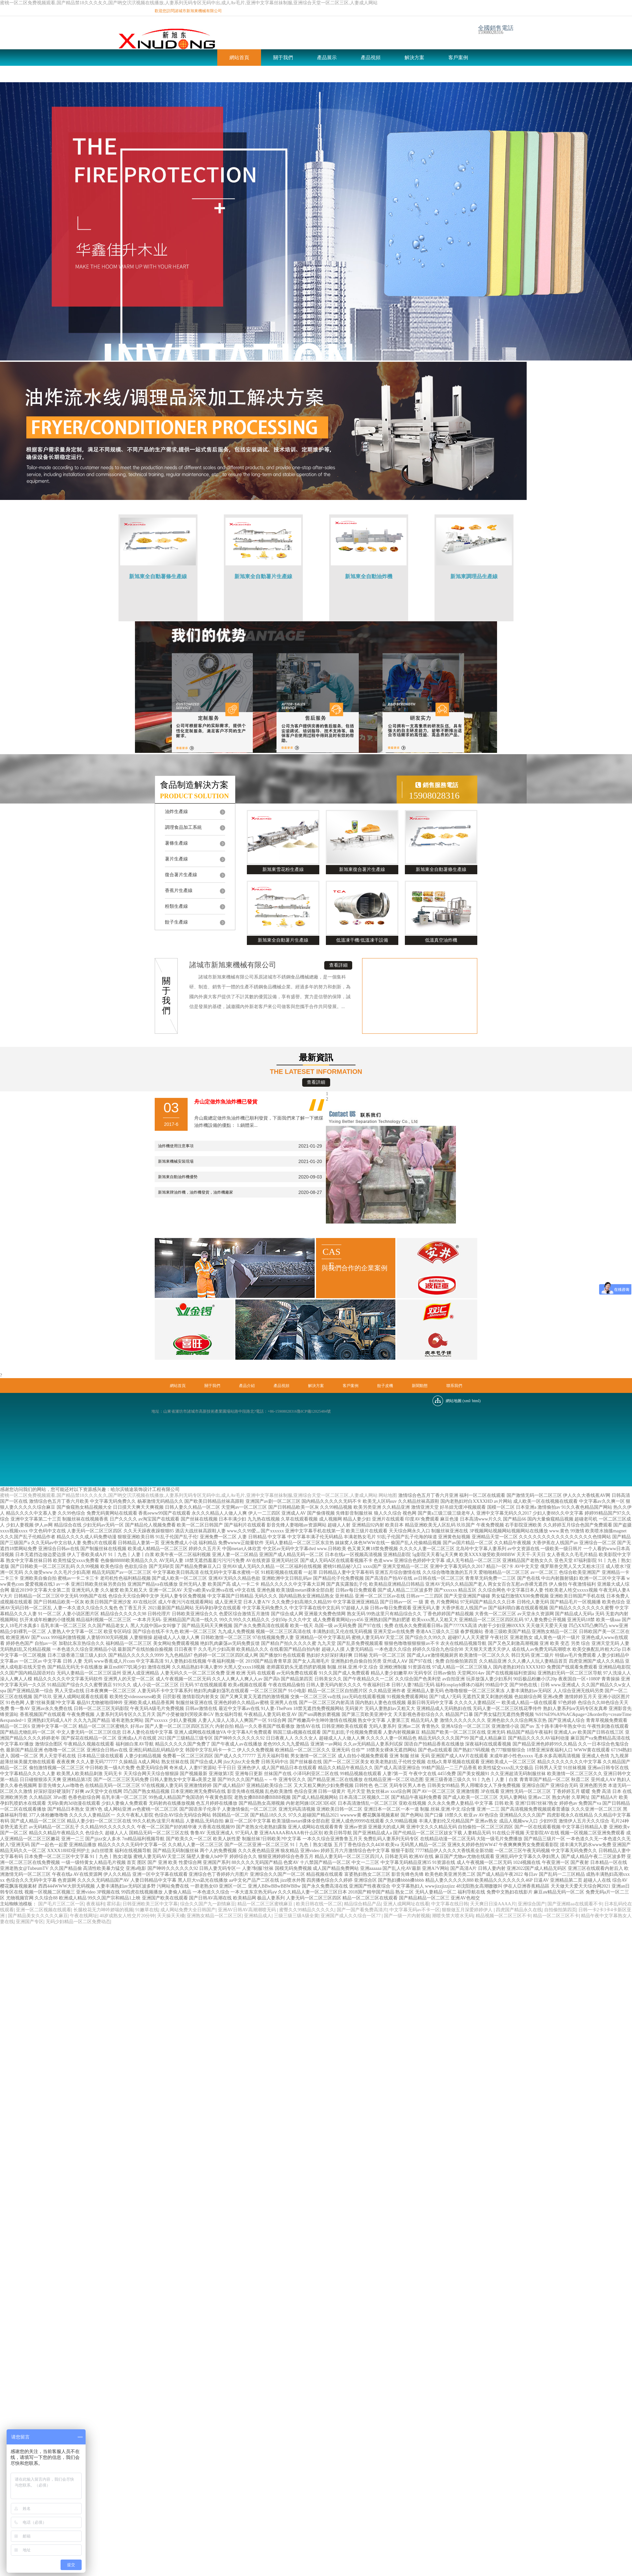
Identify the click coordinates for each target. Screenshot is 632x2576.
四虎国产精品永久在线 (519, 1909)
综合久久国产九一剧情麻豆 (207, 1903)
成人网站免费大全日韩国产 (188, 1909)
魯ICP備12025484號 (314, 1411)
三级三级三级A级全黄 (296, 1915)
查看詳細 (338, 965)
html (475, 1401)
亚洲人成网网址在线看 (406, 1903)
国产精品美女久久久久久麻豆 (38, 1915)
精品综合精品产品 (362, 1903)
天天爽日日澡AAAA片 (492, 1903)
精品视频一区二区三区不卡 (503, 1915)
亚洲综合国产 (531, 1903)
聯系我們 (228, 74)
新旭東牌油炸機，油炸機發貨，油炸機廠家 (195, 1192)
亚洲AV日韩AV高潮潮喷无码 (247, 1909)
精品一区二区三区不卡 (556, 1915)
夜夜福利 (95, 1903)
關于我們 (283, 57)
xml (467, 1401)
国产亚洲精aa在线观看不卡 (574, 1903)
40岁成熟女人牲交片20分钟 (127, 1915)
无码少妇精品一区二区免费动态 (78, 1921)
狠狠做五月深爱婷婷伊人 (468, 1909)
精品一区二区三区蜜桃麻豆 (265, 1903)
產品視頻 (371, 57)
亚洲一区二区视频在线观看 (43, 1909)
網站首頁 (239, 57)
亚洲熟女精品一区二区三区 (214, 1915)
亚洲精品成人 (258, 1915)
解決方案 (414, 57)
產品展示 (327, 57)
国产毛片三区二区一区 (61, 1903)
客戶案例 (458, 57)
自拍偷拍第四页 (560, 1909)
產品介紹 (247, 1385)
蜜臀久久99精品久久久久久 (306, 1909)
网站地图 (388, 1495)
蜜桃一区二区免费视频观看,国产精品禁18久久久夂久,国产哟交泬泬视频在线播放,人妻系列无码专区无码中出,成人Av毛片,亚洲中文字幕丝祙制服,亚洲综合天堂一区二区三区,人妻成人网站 (189, 2)
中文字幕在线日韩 (449, 1903)
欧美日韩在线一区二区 (319, 1903)
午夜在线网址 (83, 1915)
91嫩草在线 (146, 1909)
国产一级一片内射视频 (407, 1915)
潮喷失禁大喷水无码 (452, 1915)
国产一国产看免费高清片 (362, 1909)
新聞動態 (184, 74)
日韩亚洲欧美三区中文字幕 (150, 1903)
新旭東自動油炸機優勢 (178, 1177)
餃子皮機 (140, 74)
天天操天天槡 (171, 1915)
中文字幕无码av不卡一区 (414, 1909)
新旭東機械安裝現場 (176, 1161)
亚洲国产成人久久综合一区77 (351, 1915)
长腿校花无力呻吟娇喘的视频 (103, 1909)
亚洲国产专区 (29, 1921)
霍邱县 (113, 1903)
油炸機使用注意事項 (176, 1146)
